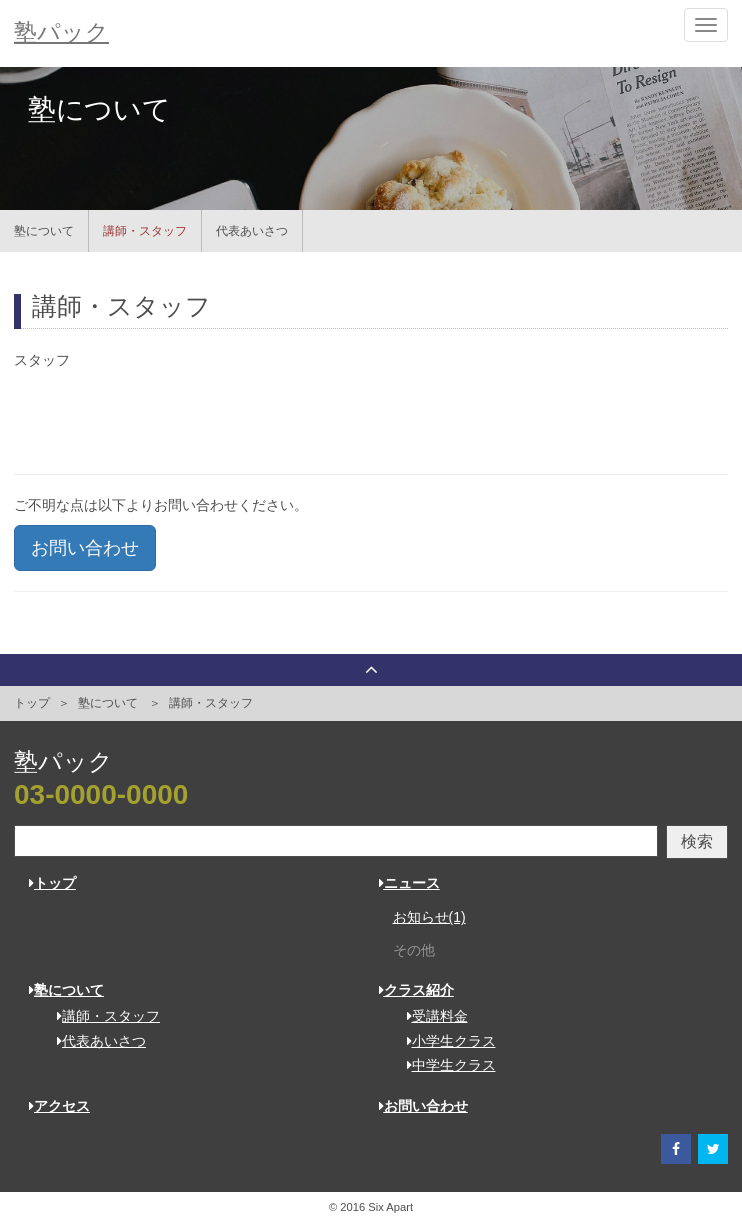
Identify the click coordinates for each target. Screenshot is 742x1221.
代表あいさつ (252, 231)
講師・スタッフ (145, 231)
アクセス (59, 1106)
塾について (44, 231)
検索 (697, 841)
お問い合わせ (85, 548)
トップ (32, 703)
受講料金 (430, 1016)
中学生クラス (444, 1065)
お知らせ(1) (429, 917)
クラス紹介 (416, 990)
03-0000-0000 (101, 794)
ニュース (409, 883)
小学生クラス (444, 1041)
